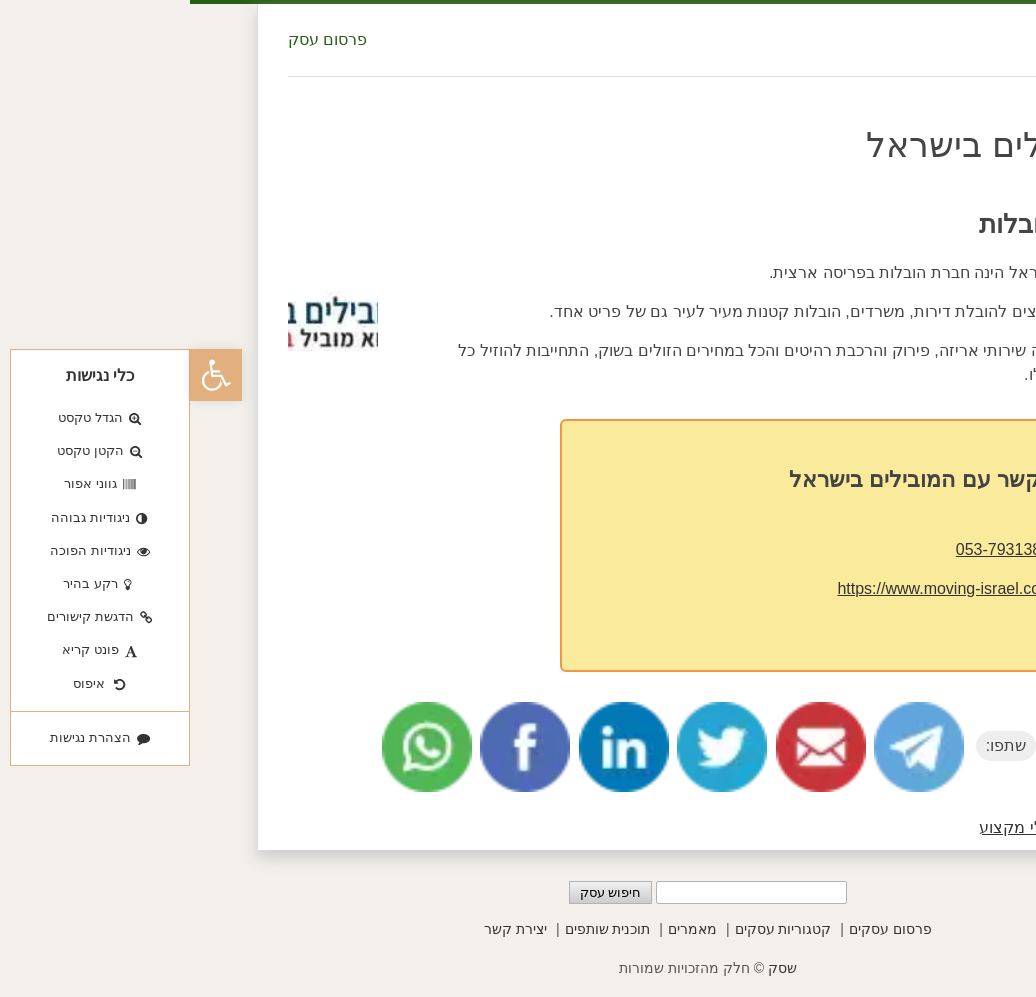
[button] (26, 375)
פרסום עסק (137, 39)
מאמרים (502, 929)
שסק (592, 968)
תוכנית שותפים (418, 929)
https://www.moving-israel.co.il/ (756, 588)
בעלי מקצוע (830, 827)
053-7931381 (813, 549)
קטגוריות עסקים (593, 929)
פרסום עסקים (700, 929)
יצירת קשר (325, 929)
